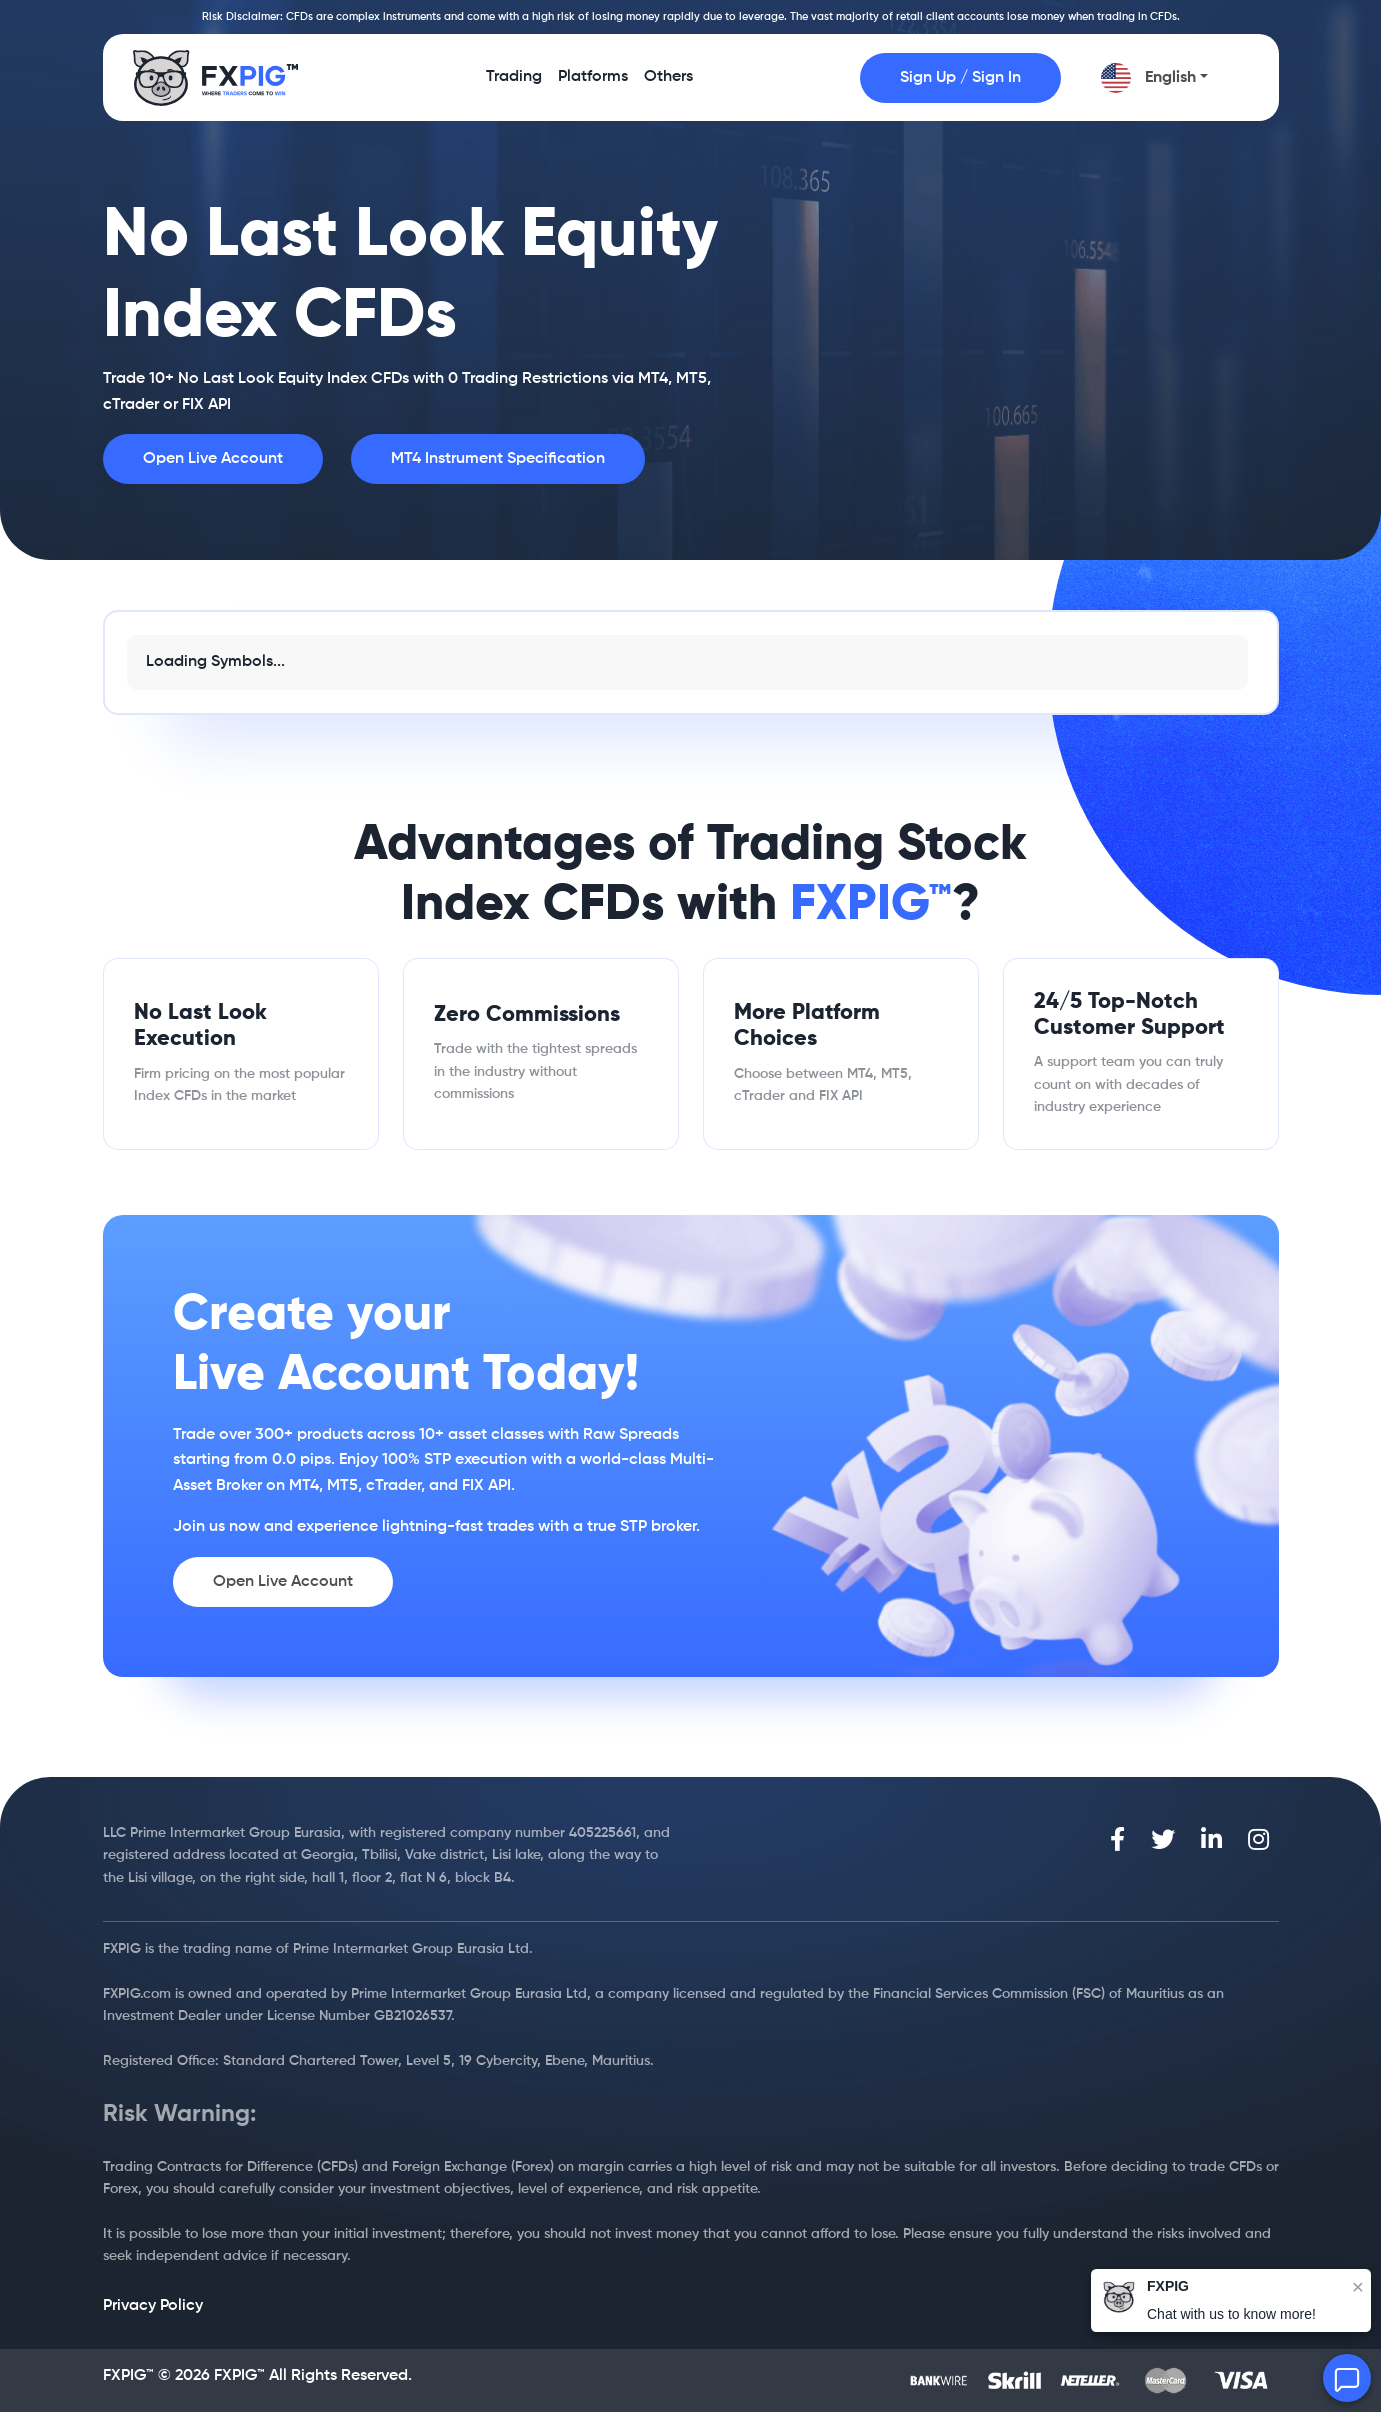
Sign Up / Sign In (960, 78)
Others (668, 84)
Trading (514, 84)
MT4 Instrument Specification (498, 459)
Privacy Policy (153, 2306)
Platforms (593, 84)
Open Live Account (213, 459)
